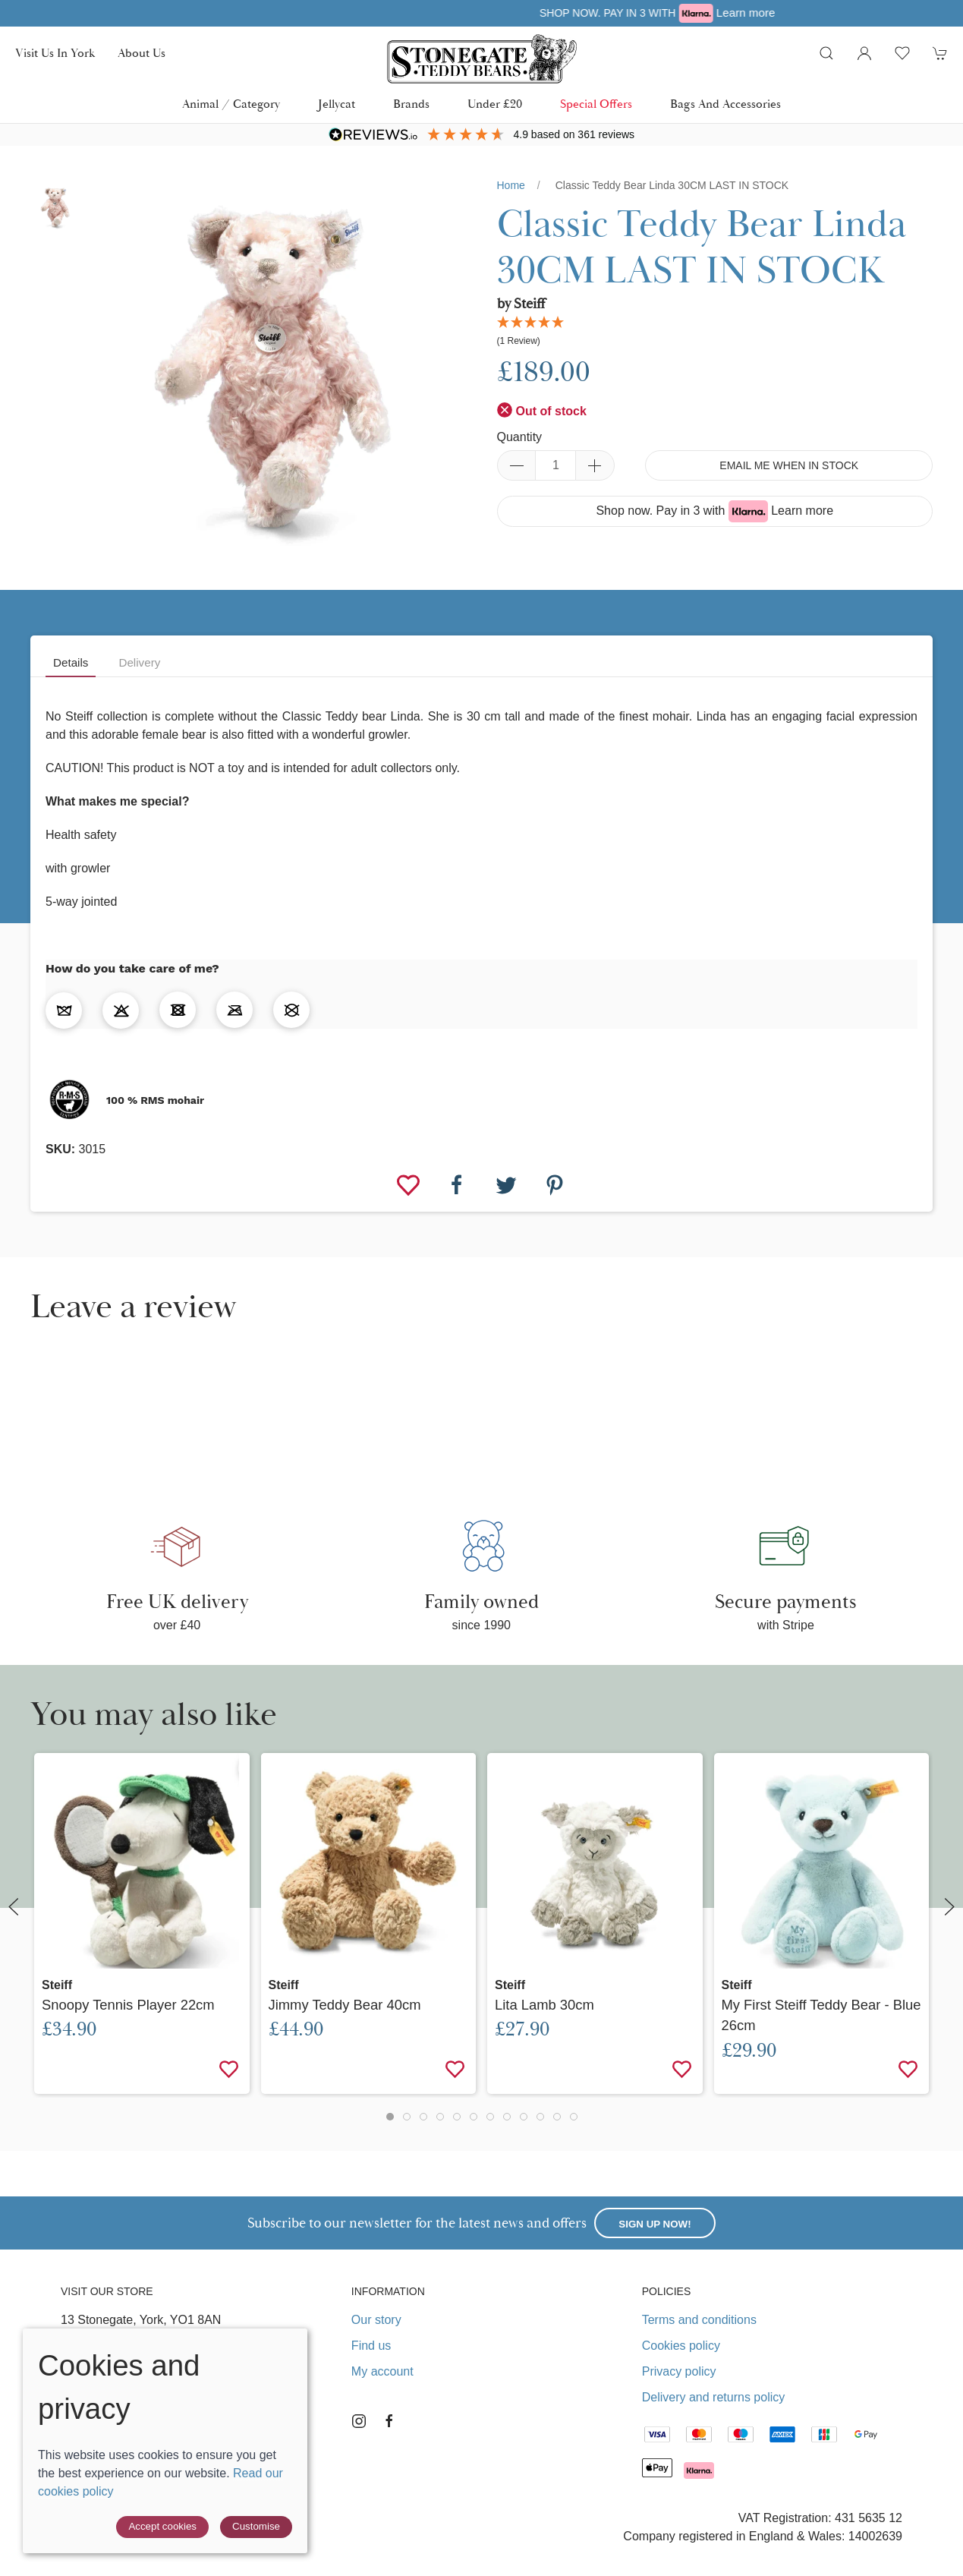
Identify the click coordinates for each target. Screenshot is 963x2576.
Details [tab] (70, 662)
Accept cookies (162, 2526)
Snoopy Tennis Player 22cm (128, 2005)
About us (141, 53)
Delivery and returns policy (713, 2397)
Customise (256, 2526)
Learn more (802, 510)
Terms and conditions (699, 2319)
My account (382, 2371)
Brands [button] (411, 104)
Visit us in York (55, 53)
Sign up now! (654, 2224)
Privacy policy (679, 2371)
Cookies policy (681, 2345)
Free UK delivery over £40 (473, 12)
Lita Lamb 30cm (544, 2005)
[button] (826, 53)
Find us (371, 2345)
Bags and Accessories (725, 104)
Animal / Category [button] (231, 104)
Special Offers (596, 104)
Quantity (520, 436)
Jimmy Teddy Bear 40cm (345, 2005)
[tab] (390, 2116)
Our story (376, 2319)
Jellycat (336, 104)
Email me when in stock (788, 465)
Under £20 (494, 104)
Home (511, 185)
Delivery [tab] (139, 662)
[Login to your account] (864, 53)
